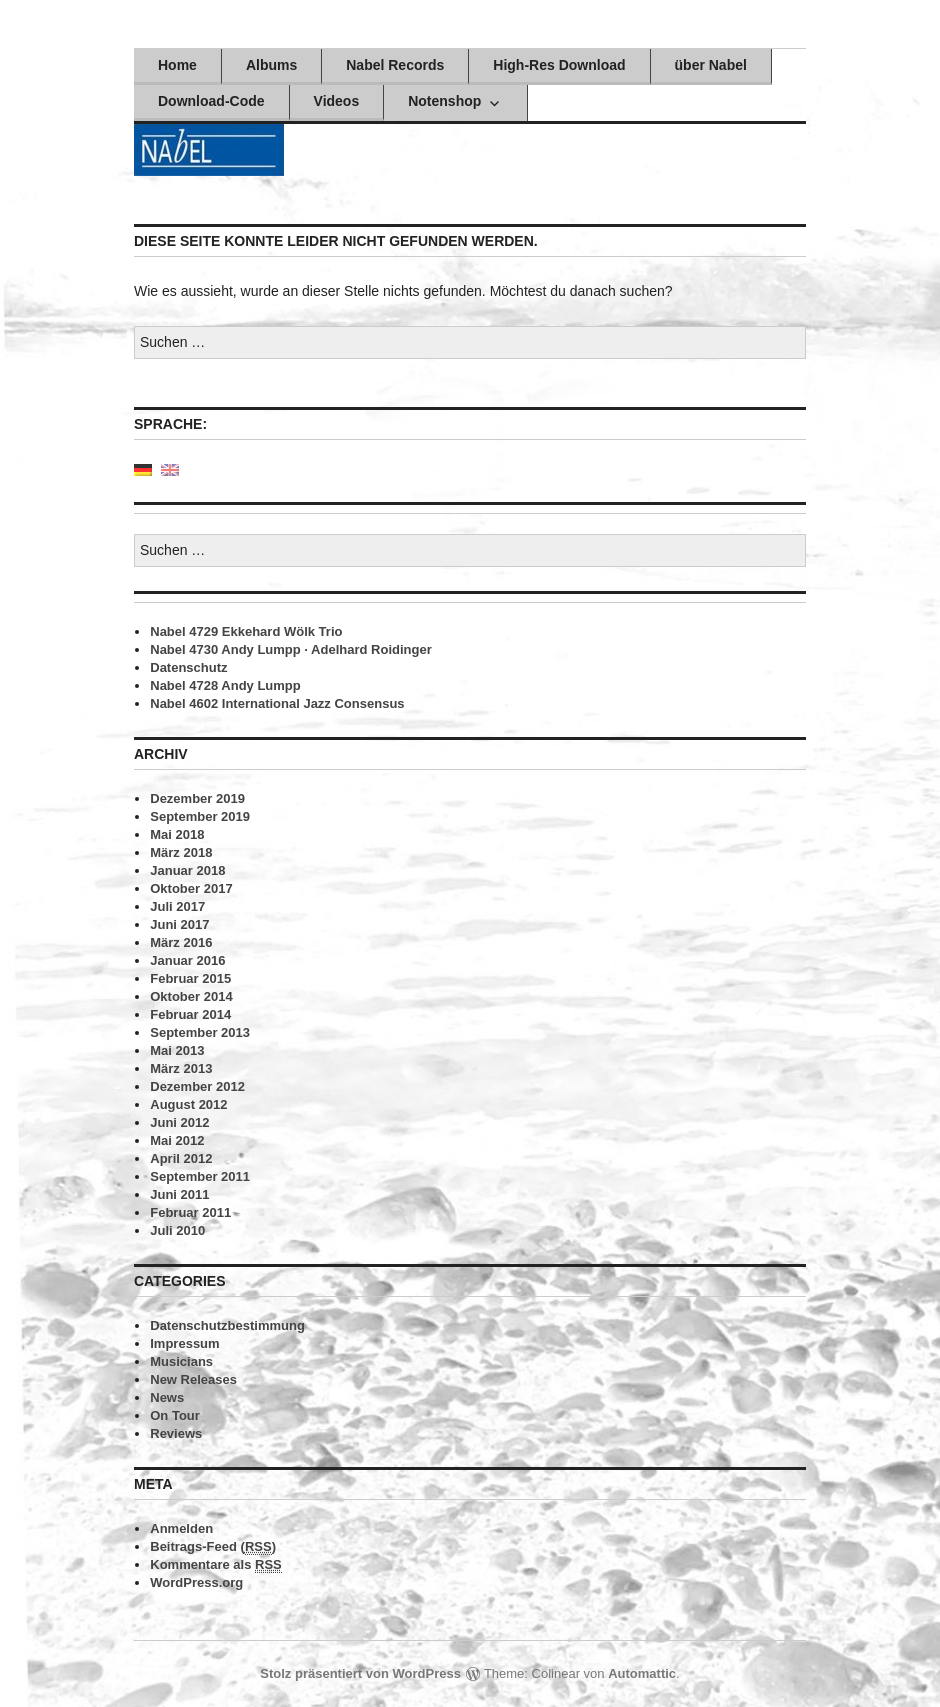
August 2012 (188, 1104)
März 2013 (181, 1068)
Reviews (176, 1433)
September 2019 (200, 816)
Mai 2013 (177, 1050)
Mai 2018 (177, 834)
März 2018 (181, 852)
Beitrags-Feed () (213, 1547)
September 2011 (200, 1176)
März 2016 (181, 942)
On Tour (175, 1415)
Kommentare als (216, 1565)
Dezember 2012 (197, 1086)
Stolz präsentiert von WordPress (360, 1673)
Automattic (642, 1673)
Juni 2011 (179, 1194)
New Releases (193, 1379)
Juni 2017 (179, 924)
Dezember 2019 (197, 798)
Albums (271, 65)
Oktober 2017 (191, 888)
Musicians (181, 1361)
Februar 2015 (190, 978)
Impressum (184, 1343)
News (167, 1397)
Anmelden (181, 1528)
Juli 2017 (177, 906)
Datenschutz (188, 667)
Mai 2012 (177, 1140)
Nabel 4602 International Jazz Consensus (277, 703)
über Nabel (711, 65)
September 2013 (200, 1032)
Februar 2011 (190, 1212)
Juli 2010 (177, 1230)
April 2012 (181, 1158)
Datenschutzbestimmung (227, 1325)
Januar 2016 (187, 960)
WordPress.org (196, 1582)
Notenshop (444, 101)
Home (177, 65)
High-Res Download (559, 65)
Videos (337, 101)
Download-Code (211, 101)
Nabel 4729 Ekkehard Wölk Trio (246, 631)
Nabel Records (395, 65)
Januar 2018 (187, 870)
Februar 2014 (190, 1014)
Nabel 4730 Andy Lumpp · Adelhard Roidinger (290, 649)
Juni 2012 (179, 1122)
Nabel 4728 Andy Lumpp (225, 685)
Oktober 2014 (191, 996)
